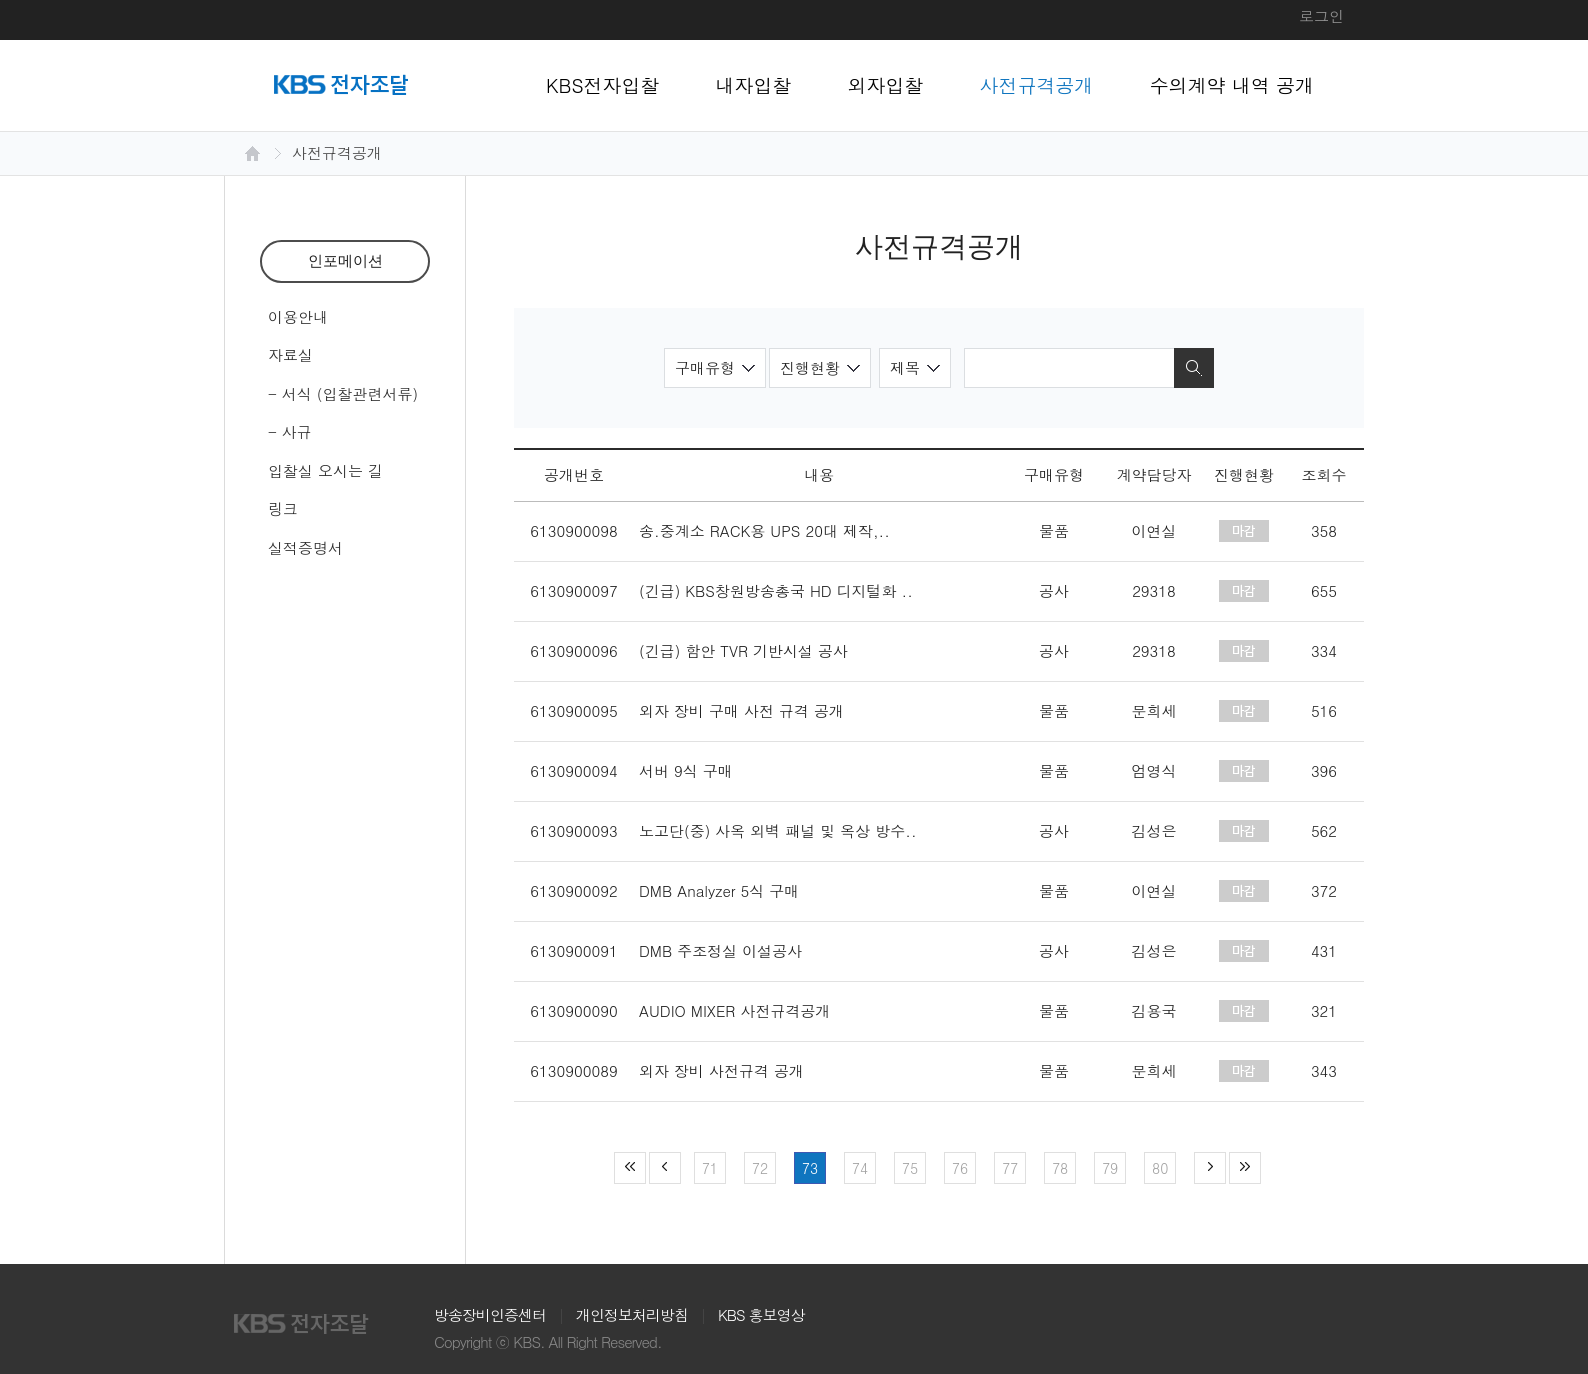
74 (860, 1168)
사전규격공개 (1037, 84)
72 (760, 1168)
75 (910, 1168)
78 (1060, 1168)
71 (710, 1168)
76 (960, 1168)
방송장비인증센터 (490, 1314)
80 (1160, 1168)
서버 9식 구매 (686, 770)
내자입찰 (754, 84)
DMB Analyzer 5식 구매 (719, 890)
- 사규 (290, 431)
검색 (1194, 368)
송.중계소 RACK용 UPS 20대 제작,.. (764, 530)
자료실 (290, 354)
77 (1010, 1168)
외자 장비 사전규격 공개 (721, 1070)
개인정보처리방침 (632, 1314)
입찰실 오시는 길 (325, 470)
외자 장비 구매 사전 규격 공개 (741, 710)
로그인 (1321, 15)
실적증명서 (305, 547)
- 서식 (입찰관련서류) (343, 393)
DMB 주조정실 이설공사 (720, 950)
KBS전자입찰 (603, 84)
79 (1110, 1168)
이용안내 (298, 316)
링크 (283, 508)
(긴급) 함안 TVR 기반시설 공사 (743, 650)
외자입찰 (886, 84)
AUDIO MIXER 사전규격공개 (734, 1010)
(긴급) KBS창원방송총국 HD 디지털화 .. (776, 590)
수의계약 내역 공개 (1232, 84)
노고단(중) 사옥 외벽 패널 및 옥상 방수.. (778, 830)
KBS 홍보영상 (761, 1314)
